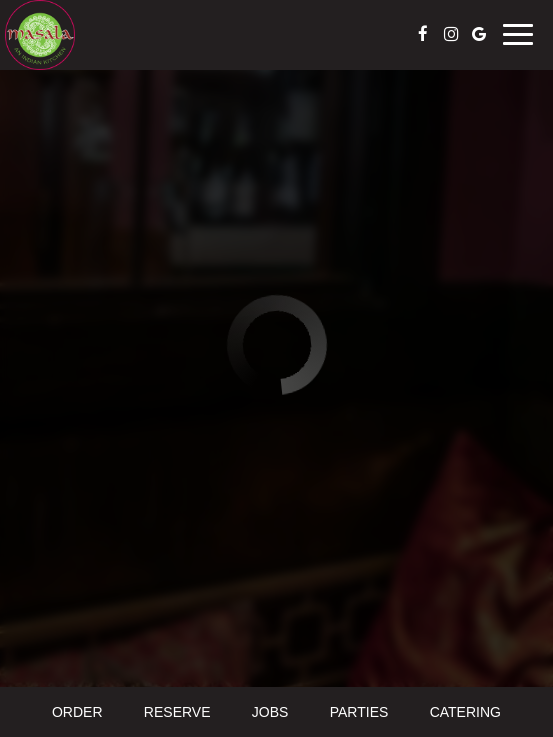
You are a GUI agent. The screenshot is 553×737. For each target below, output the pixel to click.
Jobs (270, 712)
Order (77, 712)
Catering (465, 712)
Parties (359, 712)
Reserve (177, 712)
